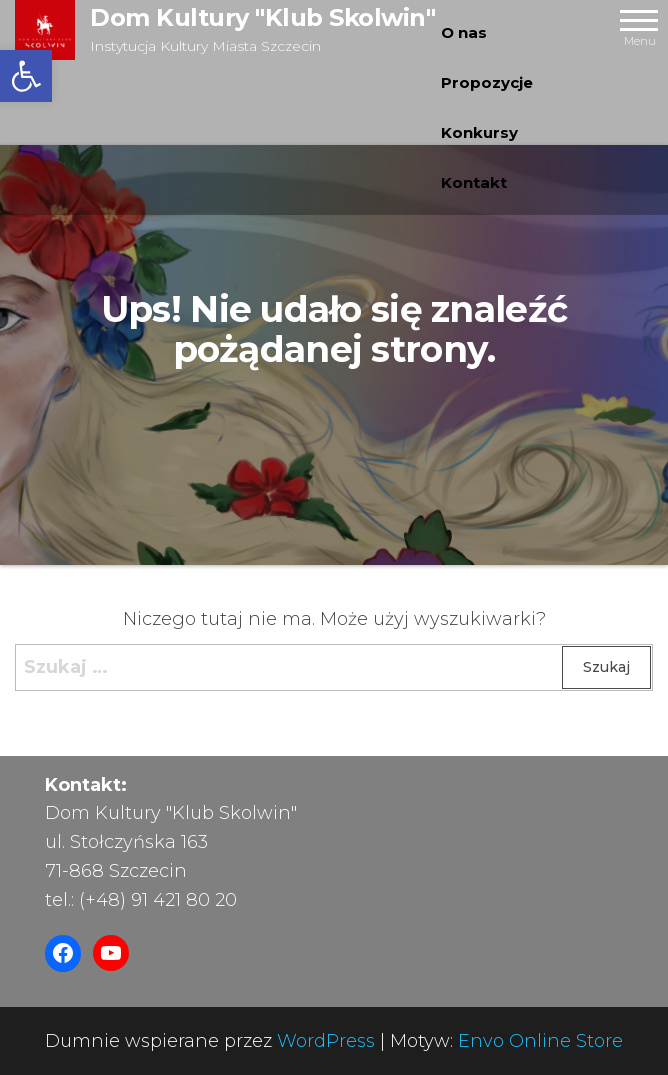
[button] (26, 76)
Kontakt (474, 182)
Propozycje (487, 82)
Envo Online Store (540, 1041)
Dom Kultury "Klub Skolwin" (263, 17)
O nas (464, 32)
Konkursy (479, 132)
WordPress (326, 1041)
